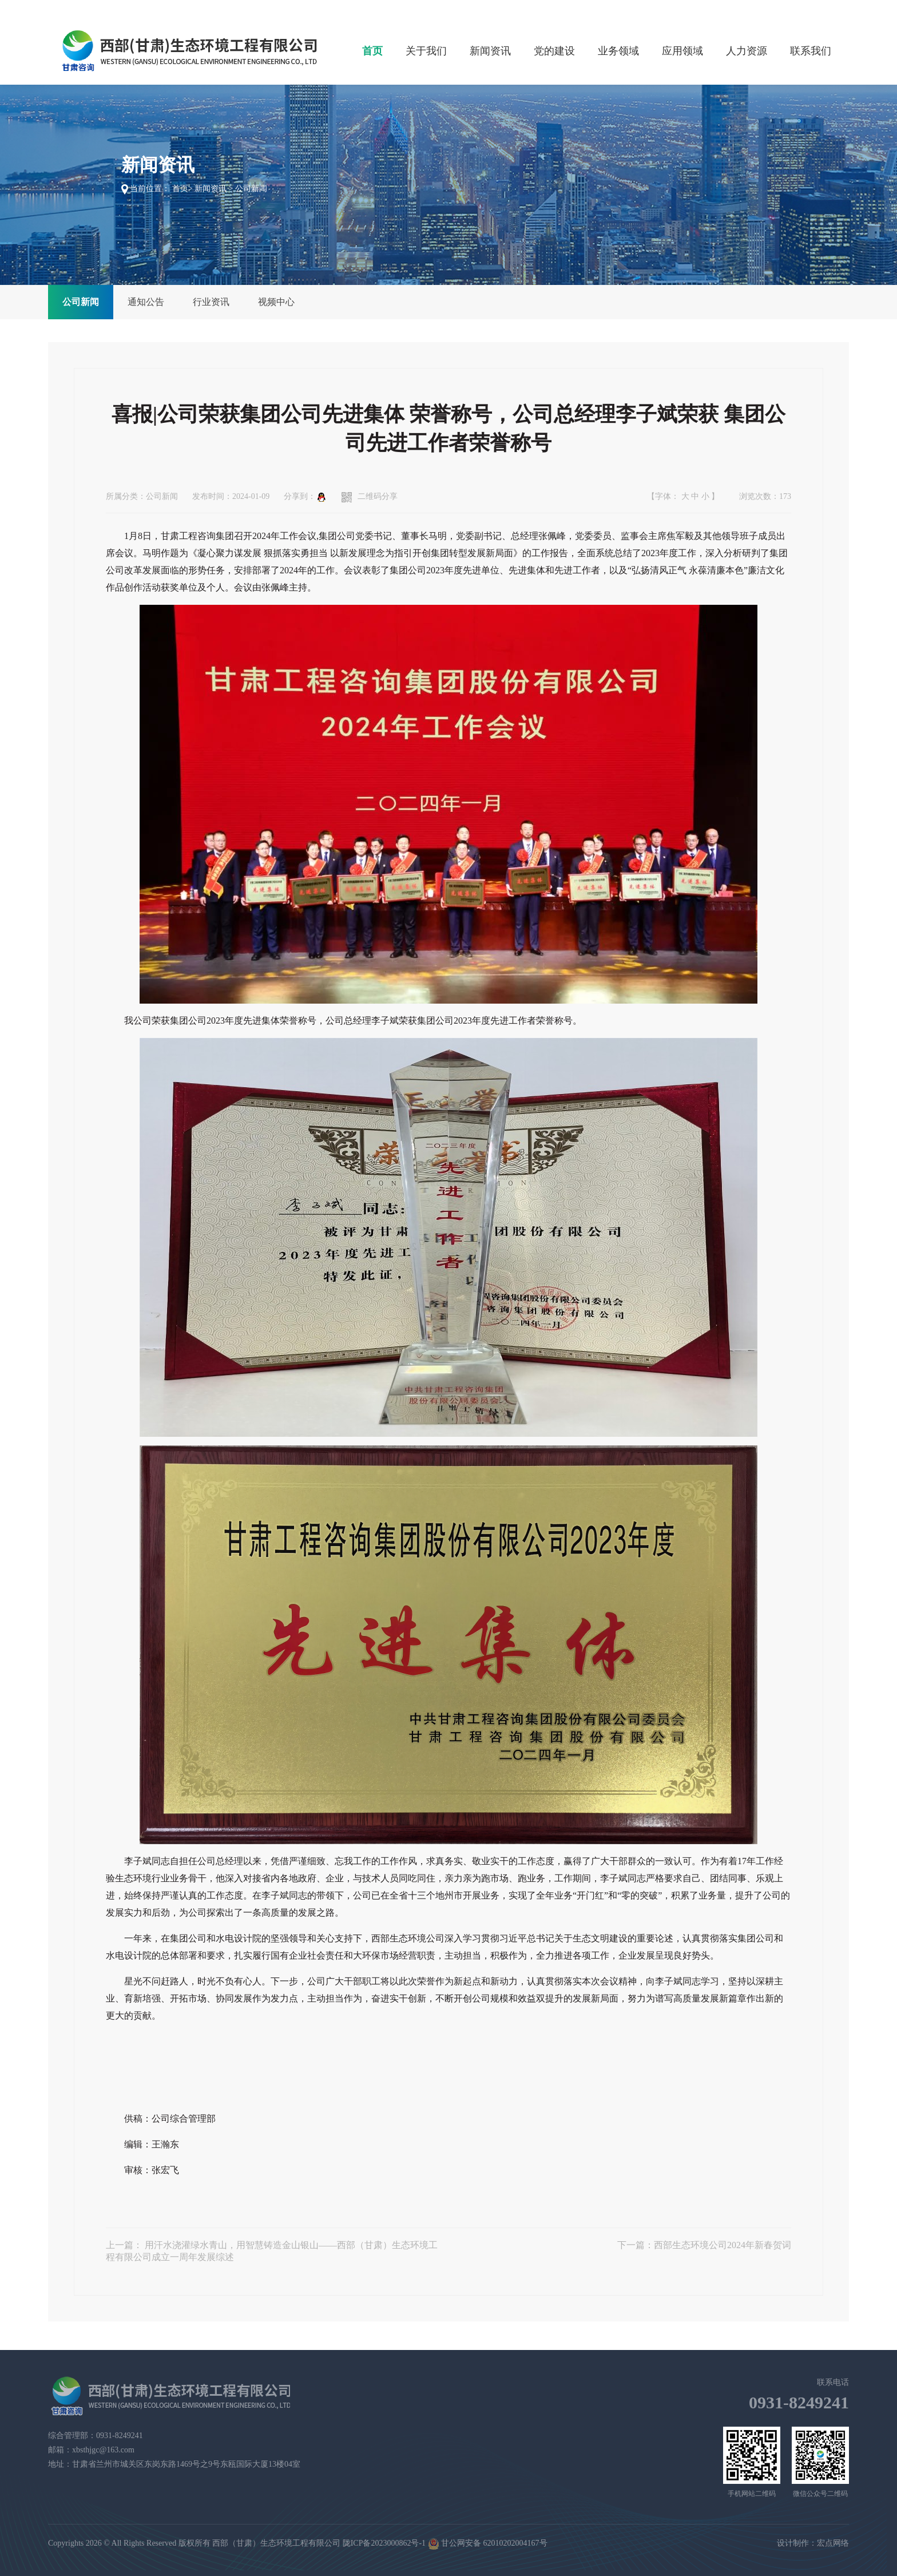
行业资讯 (211, 302)
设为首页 (780, 8)
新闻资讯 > (214, 188)
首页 (372, 51)
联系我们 (810, 51)
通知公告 (146, 302)
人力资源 (746, 51)
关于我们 (426, 51)
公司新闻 (80, 302)
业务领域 (618, 51)
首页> (182, 188)
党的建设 (554, 51)
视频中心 (276, 302)
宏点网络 (833, 2543)
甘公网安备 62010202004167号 (487, 2544)
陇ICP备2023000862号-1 (384, 2543)
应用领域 (682, 51)
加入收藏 (824, 8)
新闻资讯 (490, 51)
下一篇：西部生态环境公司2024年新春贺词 (704, 2245)
